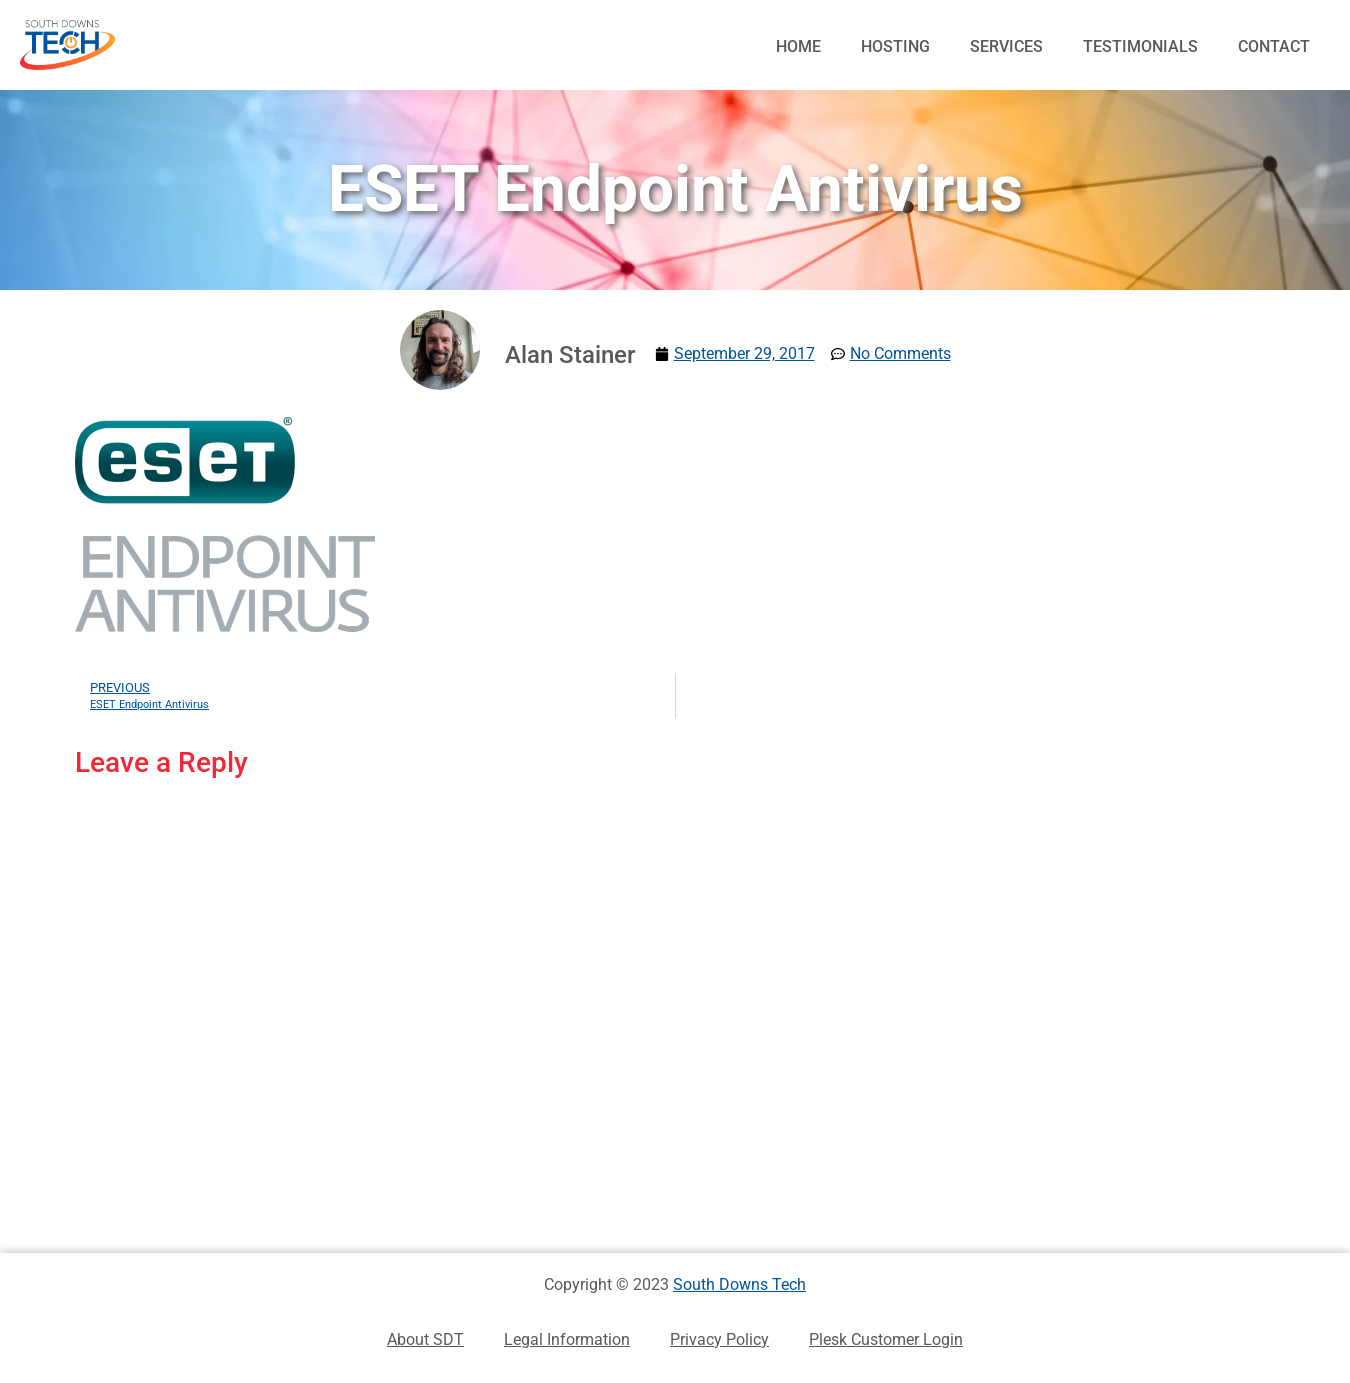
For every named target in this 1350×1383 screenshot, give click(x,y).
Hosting (895, 46)
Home (798, 46)
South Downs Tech (739, 1284)
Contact (1274, 46)
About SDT (425, 1339)
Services (1006, 46)
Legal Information (567, 1339)
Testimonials (1140, 46)
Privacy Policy (719, 1339)
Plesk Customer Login (886, 1339)
